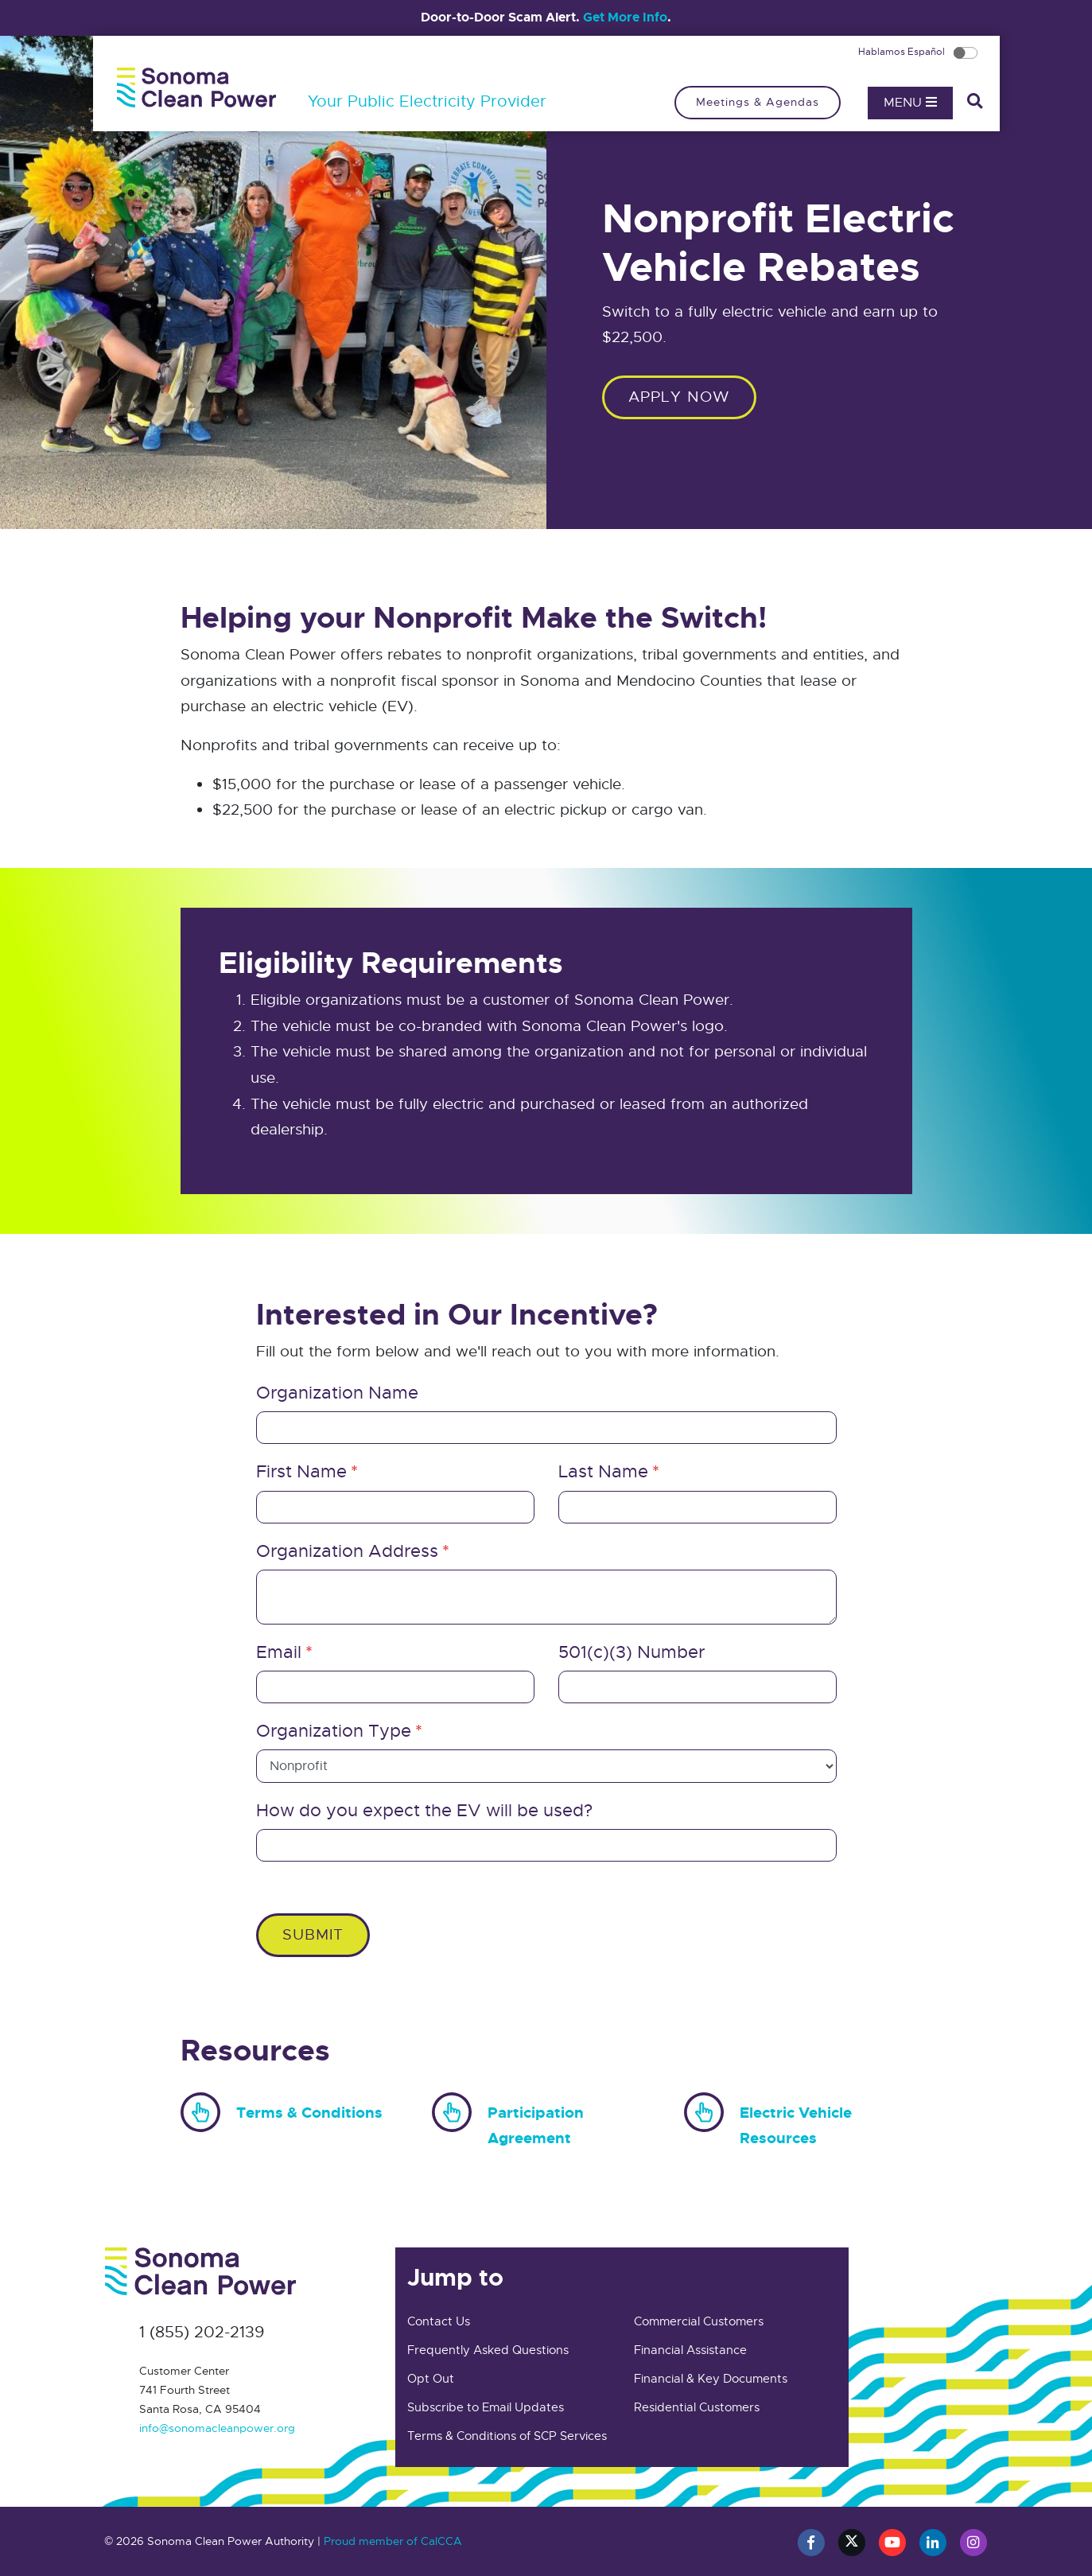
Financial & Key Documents (710, 2379)
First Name (301, 1471)
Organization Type (333, 1730)
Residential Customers (697, 2407)
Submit (313, 1934)
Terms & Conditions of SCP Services (507, 2436)
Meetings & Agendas (757, 102)
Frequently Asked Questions (488, 2350)
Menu (910, 103)
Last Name (603, 1471)
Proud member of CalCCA (393, 2541)
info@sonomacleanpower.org (217, 2428)
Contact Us (438, 2321)
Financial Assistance (690, 2350)
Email (278, 1652)
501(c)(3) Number (631, 1652)
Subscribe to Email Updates (485, 2407)
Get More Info (625, 17)
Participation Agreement (508, 2120)
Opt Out (430, 2379)
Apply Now (679, 397)
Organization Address (347, 1551)
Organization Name (337, 1392)
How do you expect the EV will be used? (424, 1810)
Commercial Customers (699, 2321)
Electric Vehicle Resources (768, 2120)
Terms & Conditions (282, 2109)
